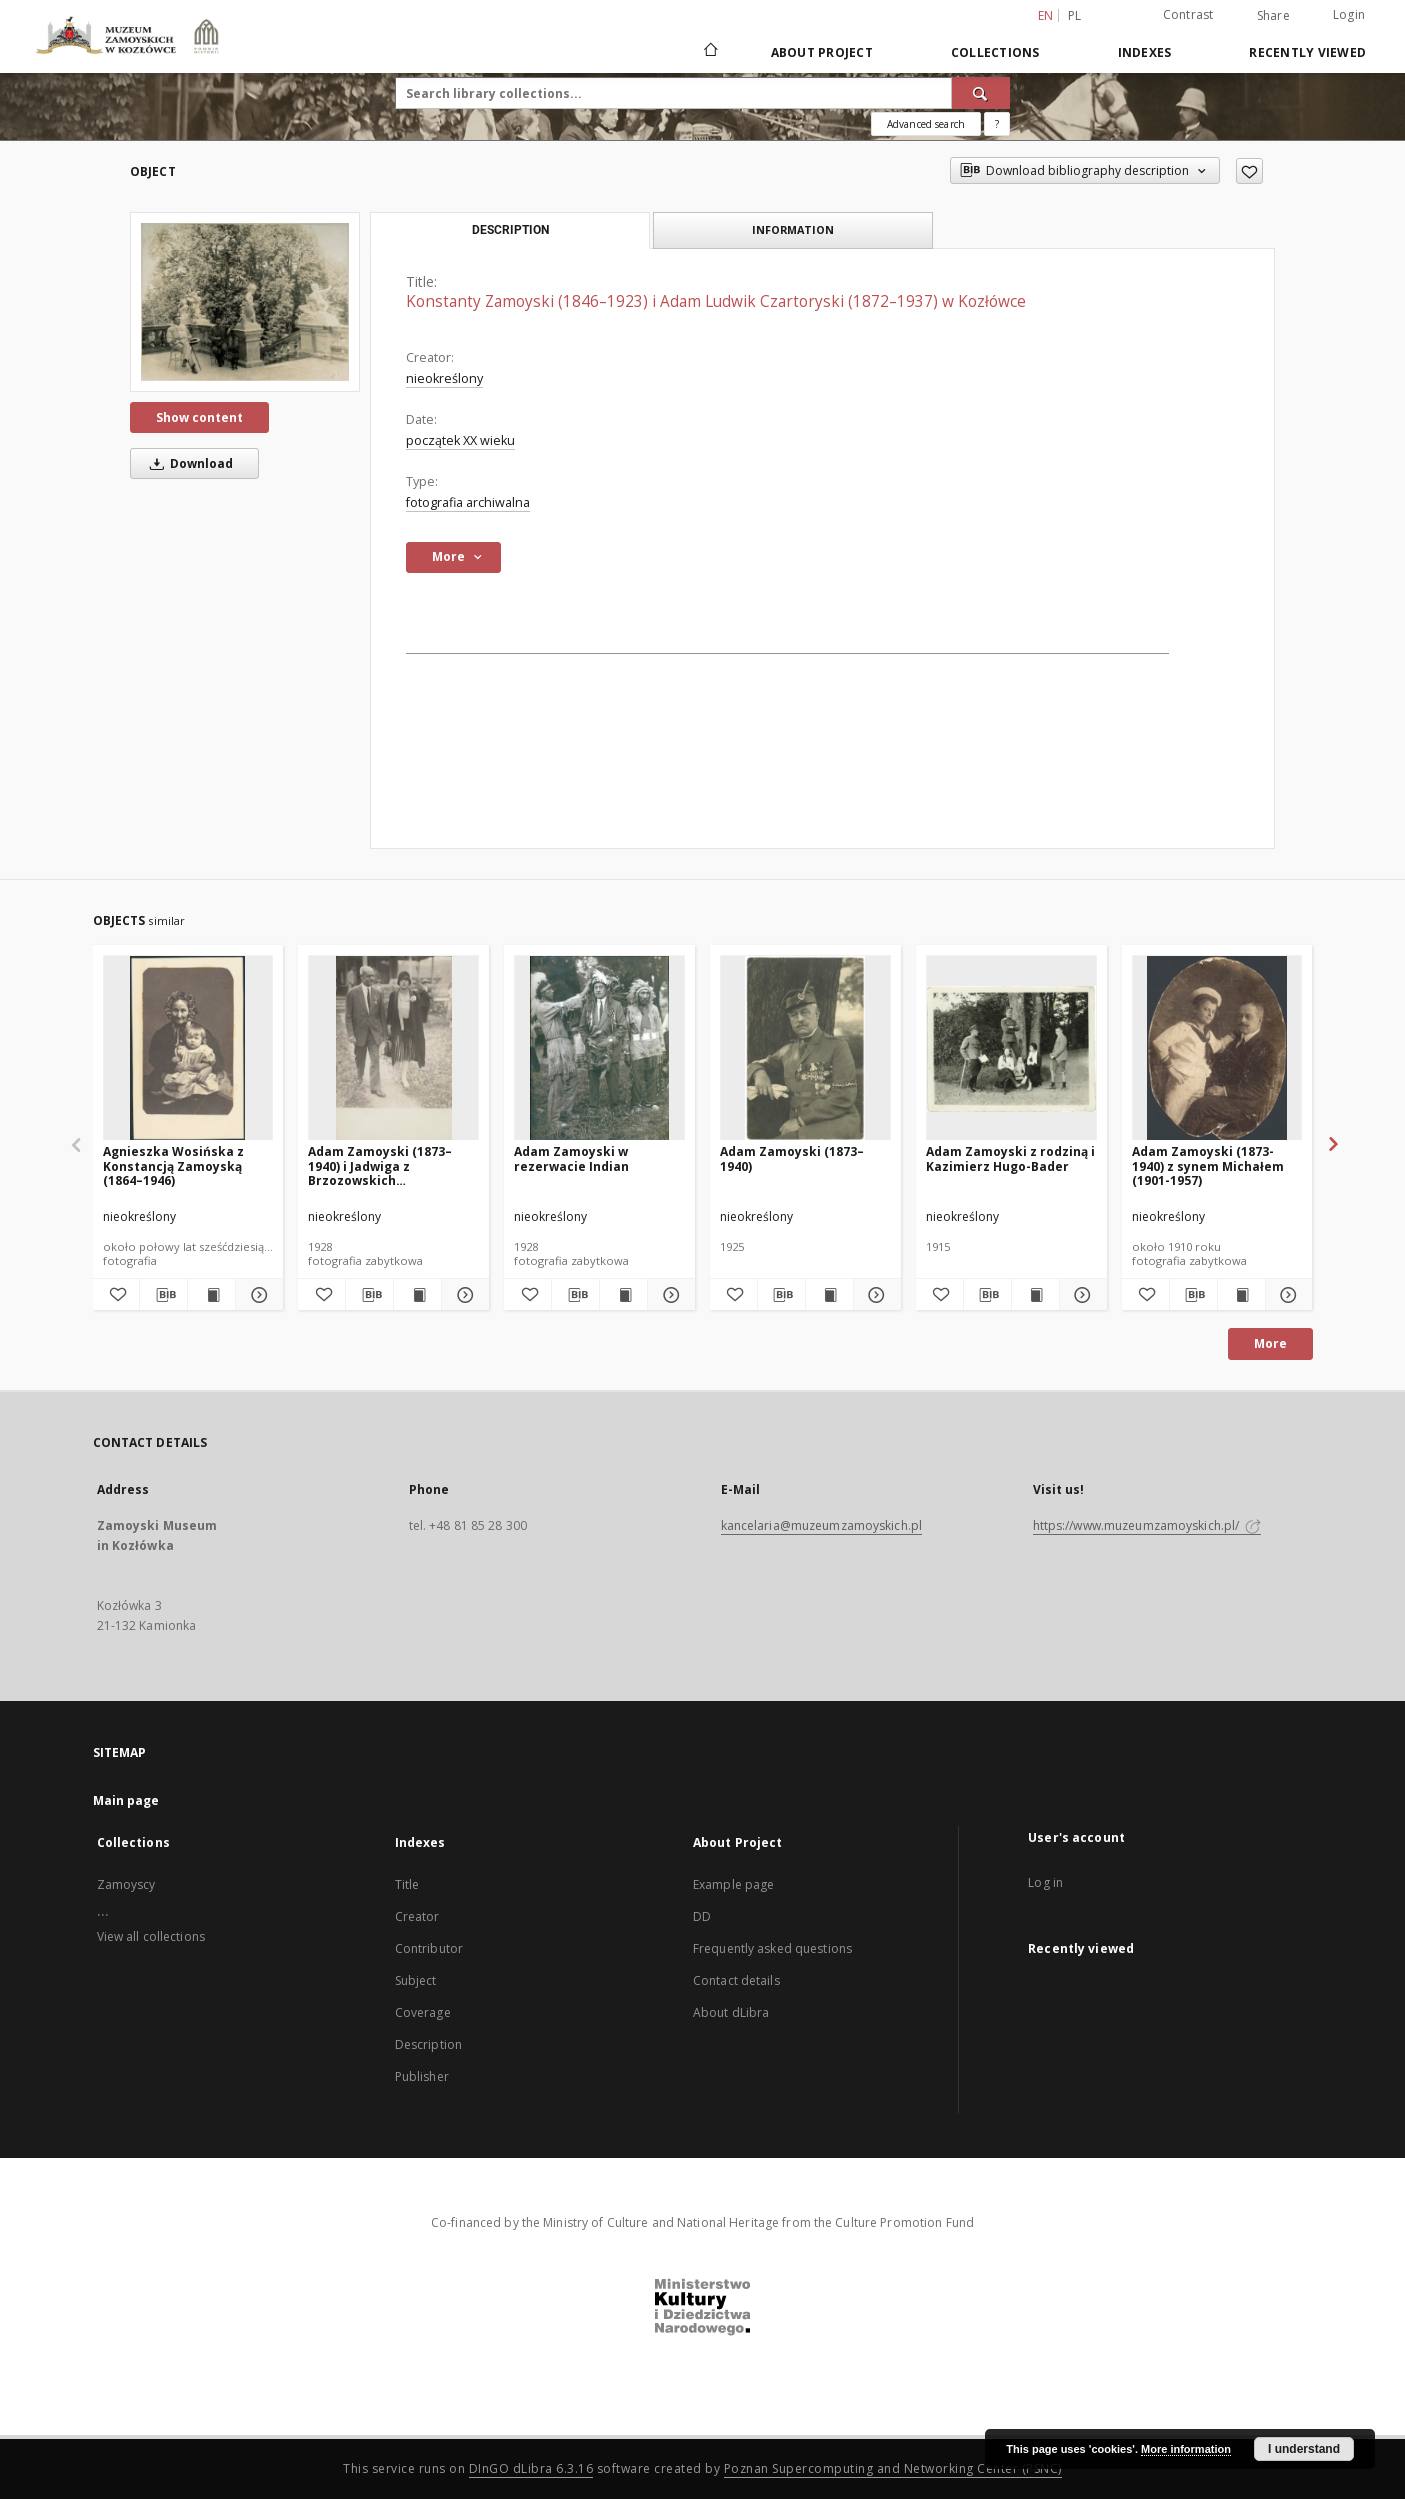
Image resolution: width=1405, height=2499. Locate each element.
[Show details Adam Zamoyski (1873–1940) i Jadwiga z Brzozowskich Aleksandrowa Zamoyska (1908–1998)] (462, 1295)
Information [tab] (793, 229)
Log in (1045, 1882)
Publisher (422, 2076)
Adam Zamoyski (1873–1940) (792, 1158)
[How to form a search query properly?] (997, 124)
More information (1186, 2449)
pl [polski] (1075, 15)
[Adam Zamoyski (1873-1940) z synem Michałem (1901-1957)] (1217, 1048)
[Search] (981, 93)
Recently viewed (1307, 52)
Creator (417, 1916)
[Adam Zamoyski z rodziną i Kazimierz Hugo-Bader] (1011, 1048)
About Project (822, 52)
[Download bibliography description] (163, 1295)
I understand (1304, 2449)
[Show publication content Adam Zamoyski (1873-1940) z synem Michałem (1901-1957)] (1241, 1295)
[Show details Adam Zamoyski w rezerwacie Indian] (668, 1295)
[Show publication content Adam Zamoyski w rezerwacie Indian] (623, 1295)
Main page (126, 1800)
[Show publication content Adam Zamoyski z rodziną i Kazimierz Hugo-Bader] (1035, 1295)
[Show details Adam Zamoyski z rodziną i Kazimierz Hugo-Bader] (1080, 1295)
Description (428, 2044)
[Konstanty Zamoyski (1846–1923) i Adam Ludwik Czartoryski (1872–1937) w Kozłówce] (245, 301)
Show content (199, 417)
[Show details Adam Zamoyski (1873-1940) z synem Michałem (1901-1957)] (1286, 1295)
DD (702, 1916)
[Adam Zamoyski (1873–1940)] (805, 1048)
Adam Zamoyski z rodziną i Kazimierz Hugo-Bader (1010, 1158)
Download (188, 463)
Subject (416, 1980)
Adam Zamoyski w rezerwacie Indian (571, 1158)
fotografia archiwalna (468, 502)
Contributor (429, 1948)
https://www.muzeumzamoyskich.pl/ (1147, 1525)
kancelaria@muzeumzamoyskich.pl (822, 1525)
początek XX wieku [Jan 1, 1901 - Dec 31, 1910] (460, 440)
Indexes (1145, 52)
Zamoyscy (126, 1884)
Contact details (736, 1980)
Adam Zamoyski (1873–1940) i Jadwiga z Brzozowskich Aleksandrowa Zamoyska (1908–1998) (388, 1165)
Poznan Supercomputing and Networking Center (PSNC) (893, 2468)
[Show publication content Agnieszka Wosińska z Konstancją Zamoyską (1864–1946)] (211, 1295)
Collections (995, 52)
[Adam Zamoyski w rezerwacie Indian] (599, 1048)
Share (1273, 16)
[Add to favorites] (1249, 171)
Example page (733, 1884)
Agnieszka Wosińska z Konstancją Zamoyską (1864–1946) (173, 1165)
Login (1349, 14)
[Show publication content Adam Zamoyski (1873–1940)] (829, 1295)
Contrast (1188, 14)
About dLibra (731, 2012)
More (1270, 1343)
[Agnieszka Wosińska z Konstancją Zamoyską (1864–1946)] (188, 1048)
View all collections (151, 1936)
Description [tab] (510, 230)
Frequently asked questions (772, 1948)
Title (407, 1884)
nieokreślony (444, 378)
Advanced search (926, 124)
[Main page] (709, 52)
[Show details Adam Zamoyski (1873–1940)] (874, 1295)
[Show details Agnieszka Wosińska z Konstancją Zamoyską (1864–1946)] (256, 1295)
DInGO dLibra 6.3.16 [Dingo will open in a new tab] (531, 2468)
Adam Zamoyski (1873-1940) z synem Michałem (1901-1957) (1208, 1165)
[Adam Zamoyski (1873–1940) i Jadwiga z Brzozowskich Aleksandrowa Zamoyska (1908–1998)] (393, 1048)
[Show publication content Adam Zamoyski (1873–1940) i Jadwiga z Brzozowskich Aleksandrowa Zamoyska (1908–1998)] (417, 1295)
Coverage (423, 2012)
